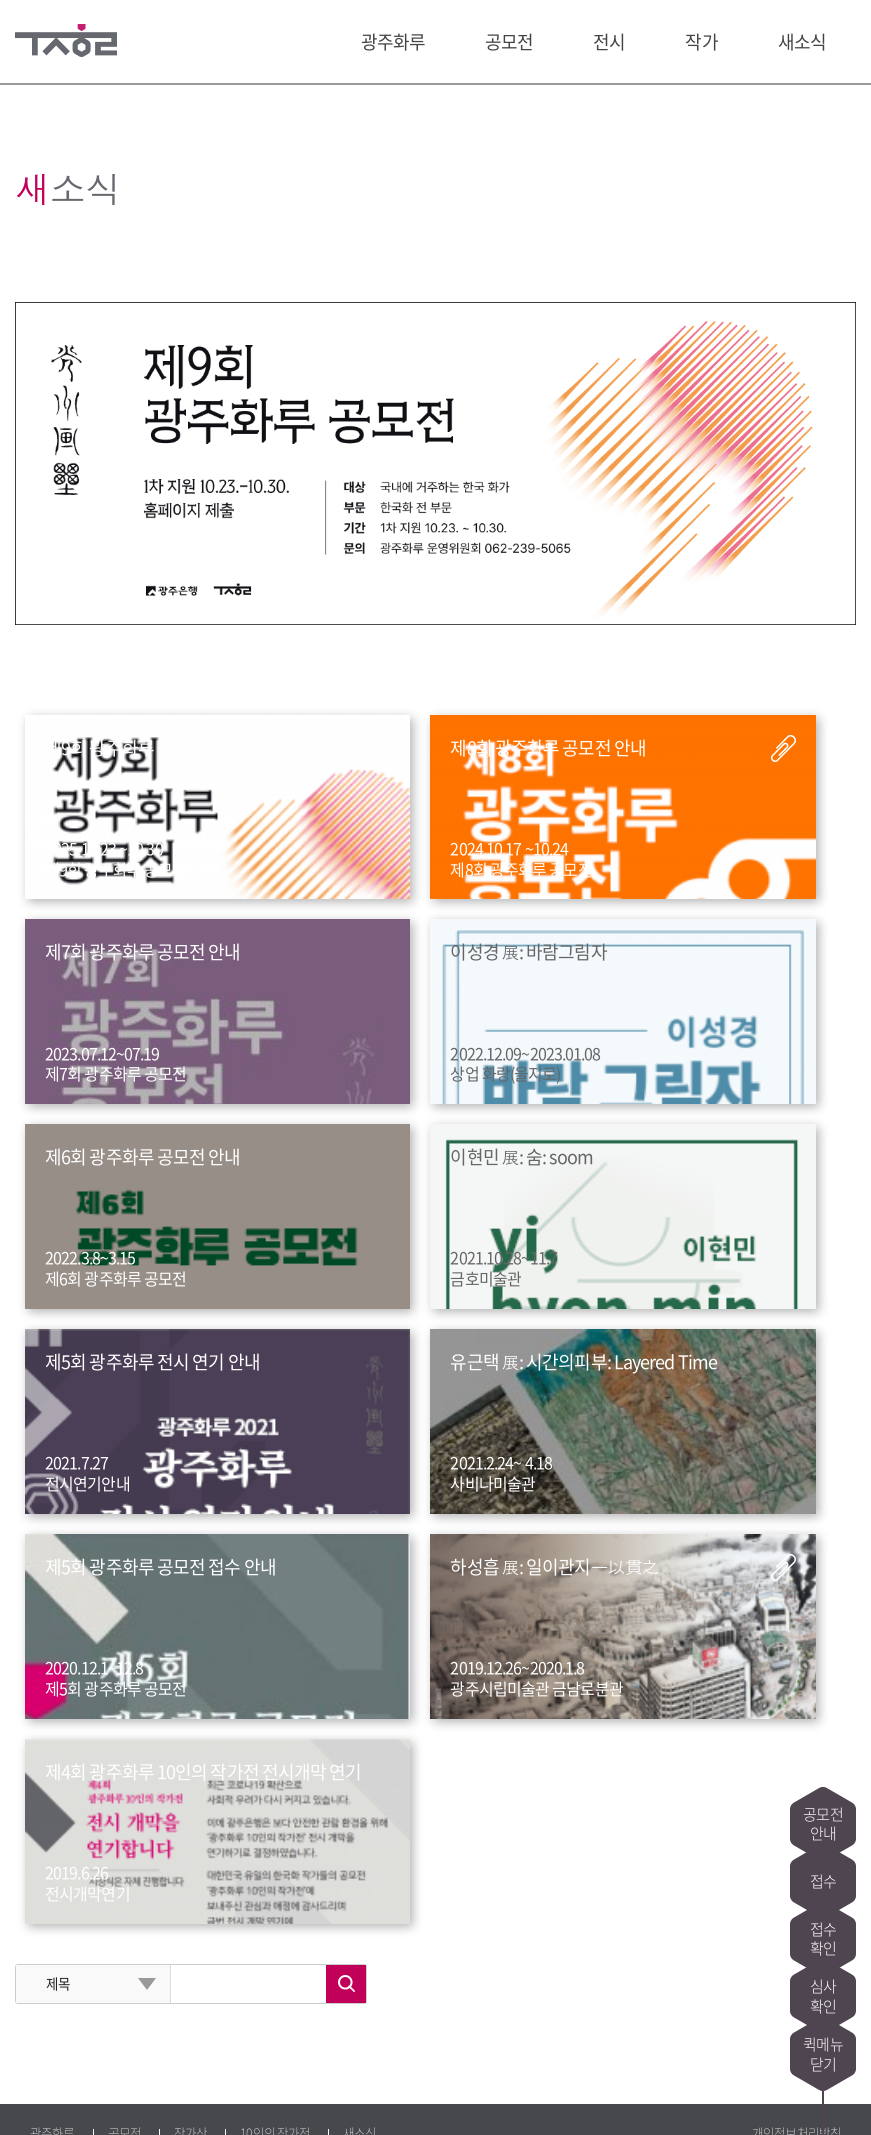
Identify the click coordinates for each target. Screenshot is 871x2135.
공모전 (509, 41)
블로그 (29, 2096)
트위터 (103, 2096)
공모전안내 (822, 1734)
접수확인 (823, 1894)
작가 (701, 41)
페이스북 (66, 2096)
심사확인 (823, 1974)
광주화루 (393, 41)
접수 (823, 1814)
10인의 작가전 (275, 1883)
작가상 (190, 1883)
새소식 (802, 41)
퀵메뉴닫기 (822, 2054)
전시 (609, 41)
